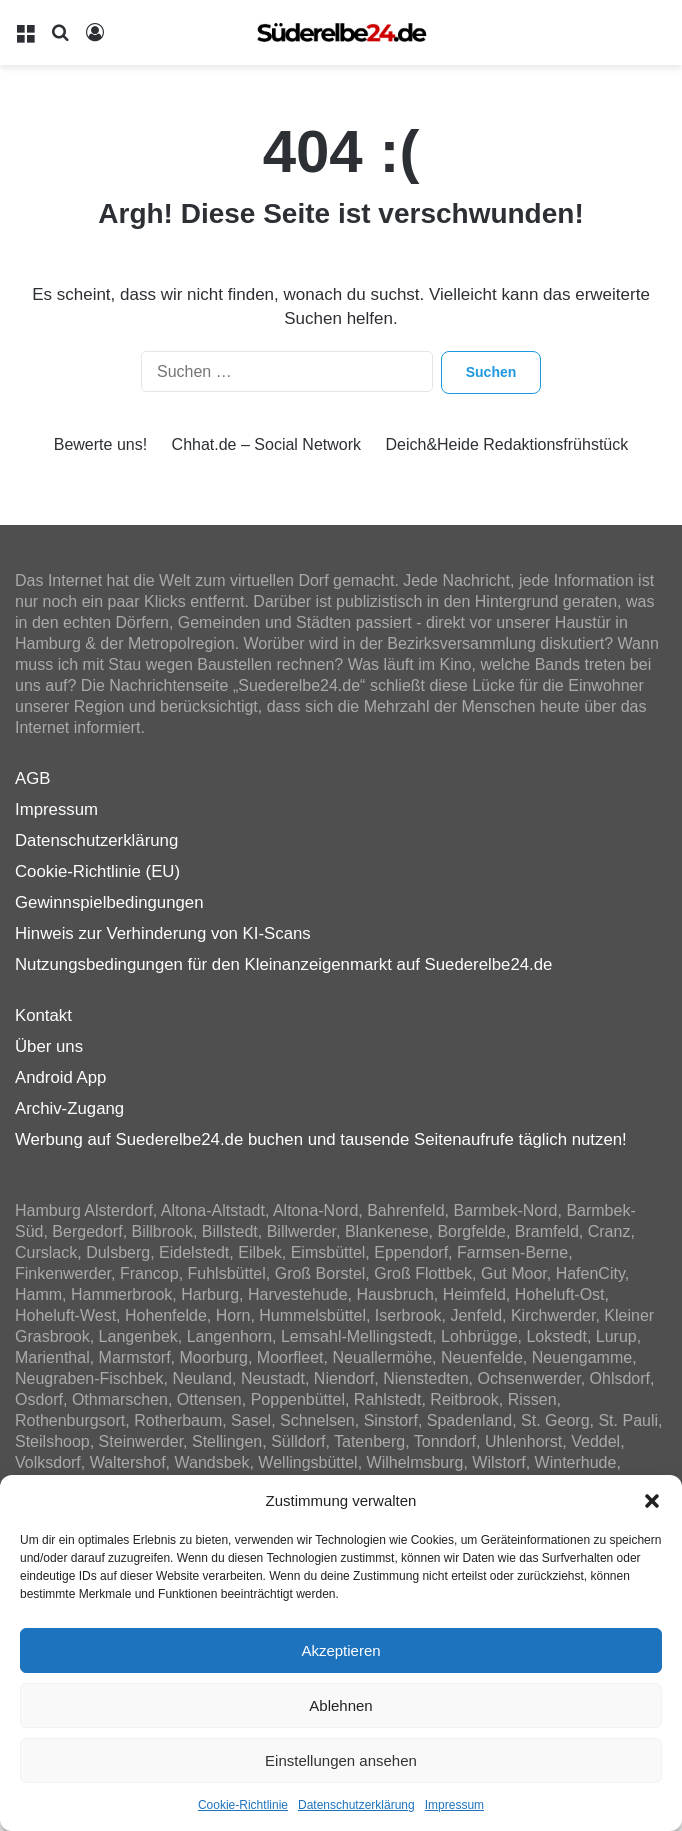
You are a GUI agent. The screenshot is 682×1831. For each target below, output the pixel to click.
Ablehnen (340, 1705)
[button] (652, 1501)
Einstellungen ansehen (341, 1760)
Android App (60, 1077)
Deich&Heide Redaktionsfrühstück (506, 444)
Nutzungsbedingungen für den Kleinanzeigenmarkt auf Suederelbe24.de (283, 964)
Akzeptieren (340, 1650)
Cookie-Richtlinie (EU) (97, 871)
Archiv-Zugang (69, 1108)
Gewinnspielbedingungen (109, 902)
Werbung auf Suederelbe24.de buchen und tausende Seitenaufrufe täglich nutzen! (321, 1139)
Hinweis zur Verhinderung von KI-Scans (163, 933)
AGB (32, 778)
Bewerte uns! (100, 444)
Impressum (454, 1805)
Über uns (49, 1046)
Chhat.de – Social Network (266, 444)
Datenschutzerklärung (356, 1805)
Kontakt (43, 1015)
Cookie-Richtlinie (243, 1805)
